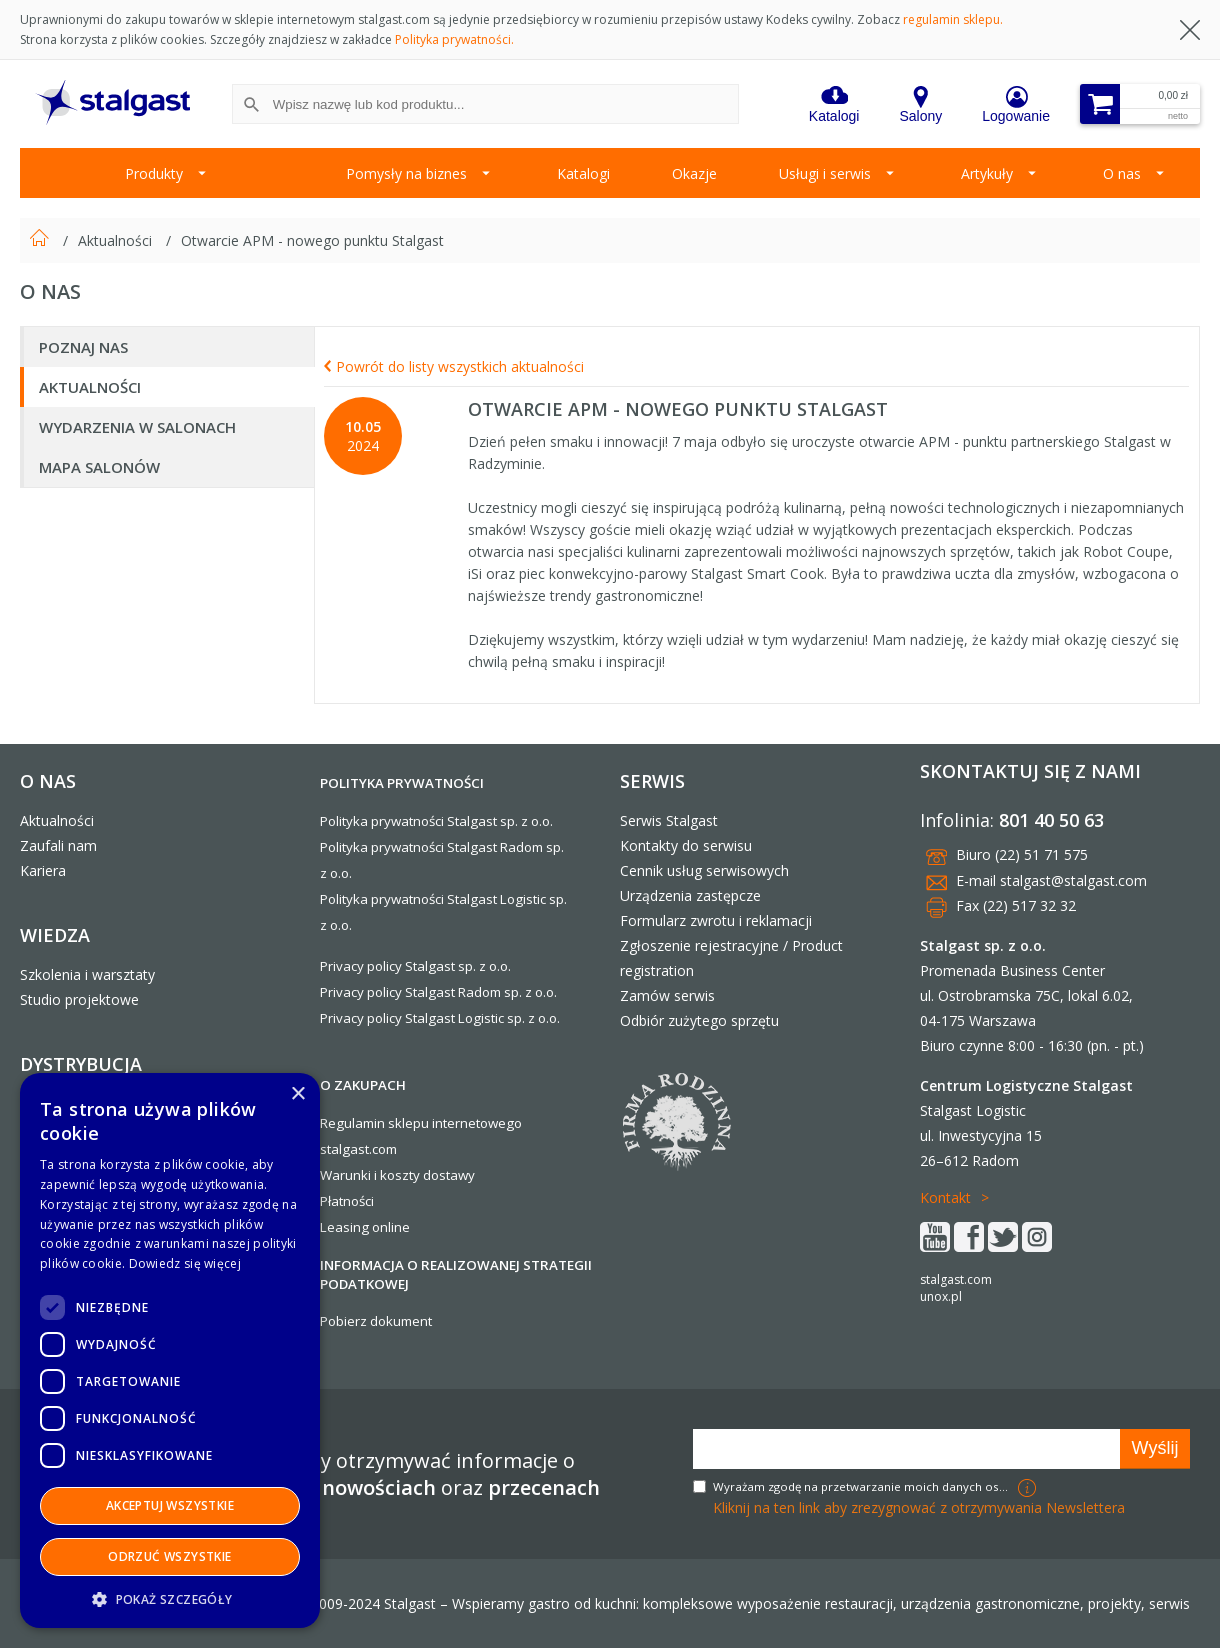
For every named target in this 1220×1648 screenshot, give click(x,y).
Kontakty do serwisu (686, 845)
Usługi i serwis (825, 173)
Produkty (154, 173)
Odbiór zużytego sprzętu (699, 1020)
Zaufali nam (58, 845)
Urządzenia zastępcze (690, 895)
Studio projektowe (79, 999)
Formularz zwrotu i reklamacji (716, 920)
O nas (1122, 173)
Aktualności (117, 240)
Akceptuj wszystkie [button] (170, 1505)
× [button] (297, 1094)
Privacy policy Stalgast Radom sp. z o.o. (438, 992)
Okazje (694, 173)
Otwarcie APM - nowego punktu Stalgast (312, 240)
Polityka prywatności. (454, 39)
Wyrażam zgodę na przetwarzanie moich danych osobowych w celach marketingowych (863, 1486)
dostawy (449, 1175)
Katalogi (583, 173)
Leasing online (365, 1227)
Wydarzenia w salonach (137, 427)
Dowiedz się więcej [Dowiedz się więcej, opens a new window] (185, 1263)
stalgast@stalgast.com (1073, 880)
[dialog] (170, 1350)
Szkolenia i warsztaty (87, 974)
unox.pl (941, 1296)
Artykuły (987, 173)
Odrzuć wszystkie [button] (169, 1556)
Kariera (43, 870)
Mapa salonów (99, 467)
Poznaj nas (83, 347)
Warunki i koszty (370, 1175)
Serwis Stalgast (669, 820)
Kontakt (945, 1197)
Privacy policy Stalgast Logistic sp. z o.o (438, 1018)
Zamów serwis (667, 995)
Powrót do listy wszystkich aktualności (454, 366)
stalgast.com (956, 1279)
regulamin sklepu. (953, 19)
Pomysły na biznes (406, 173)
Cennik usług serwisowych (704, 870)
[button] (170, 1598)
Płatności (347, 1201)
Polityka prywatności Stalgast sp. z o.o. (436, 821)
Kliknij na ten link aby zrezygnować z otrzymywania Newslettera (919, 1507)
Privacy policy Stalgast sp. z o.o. (415, 966)
